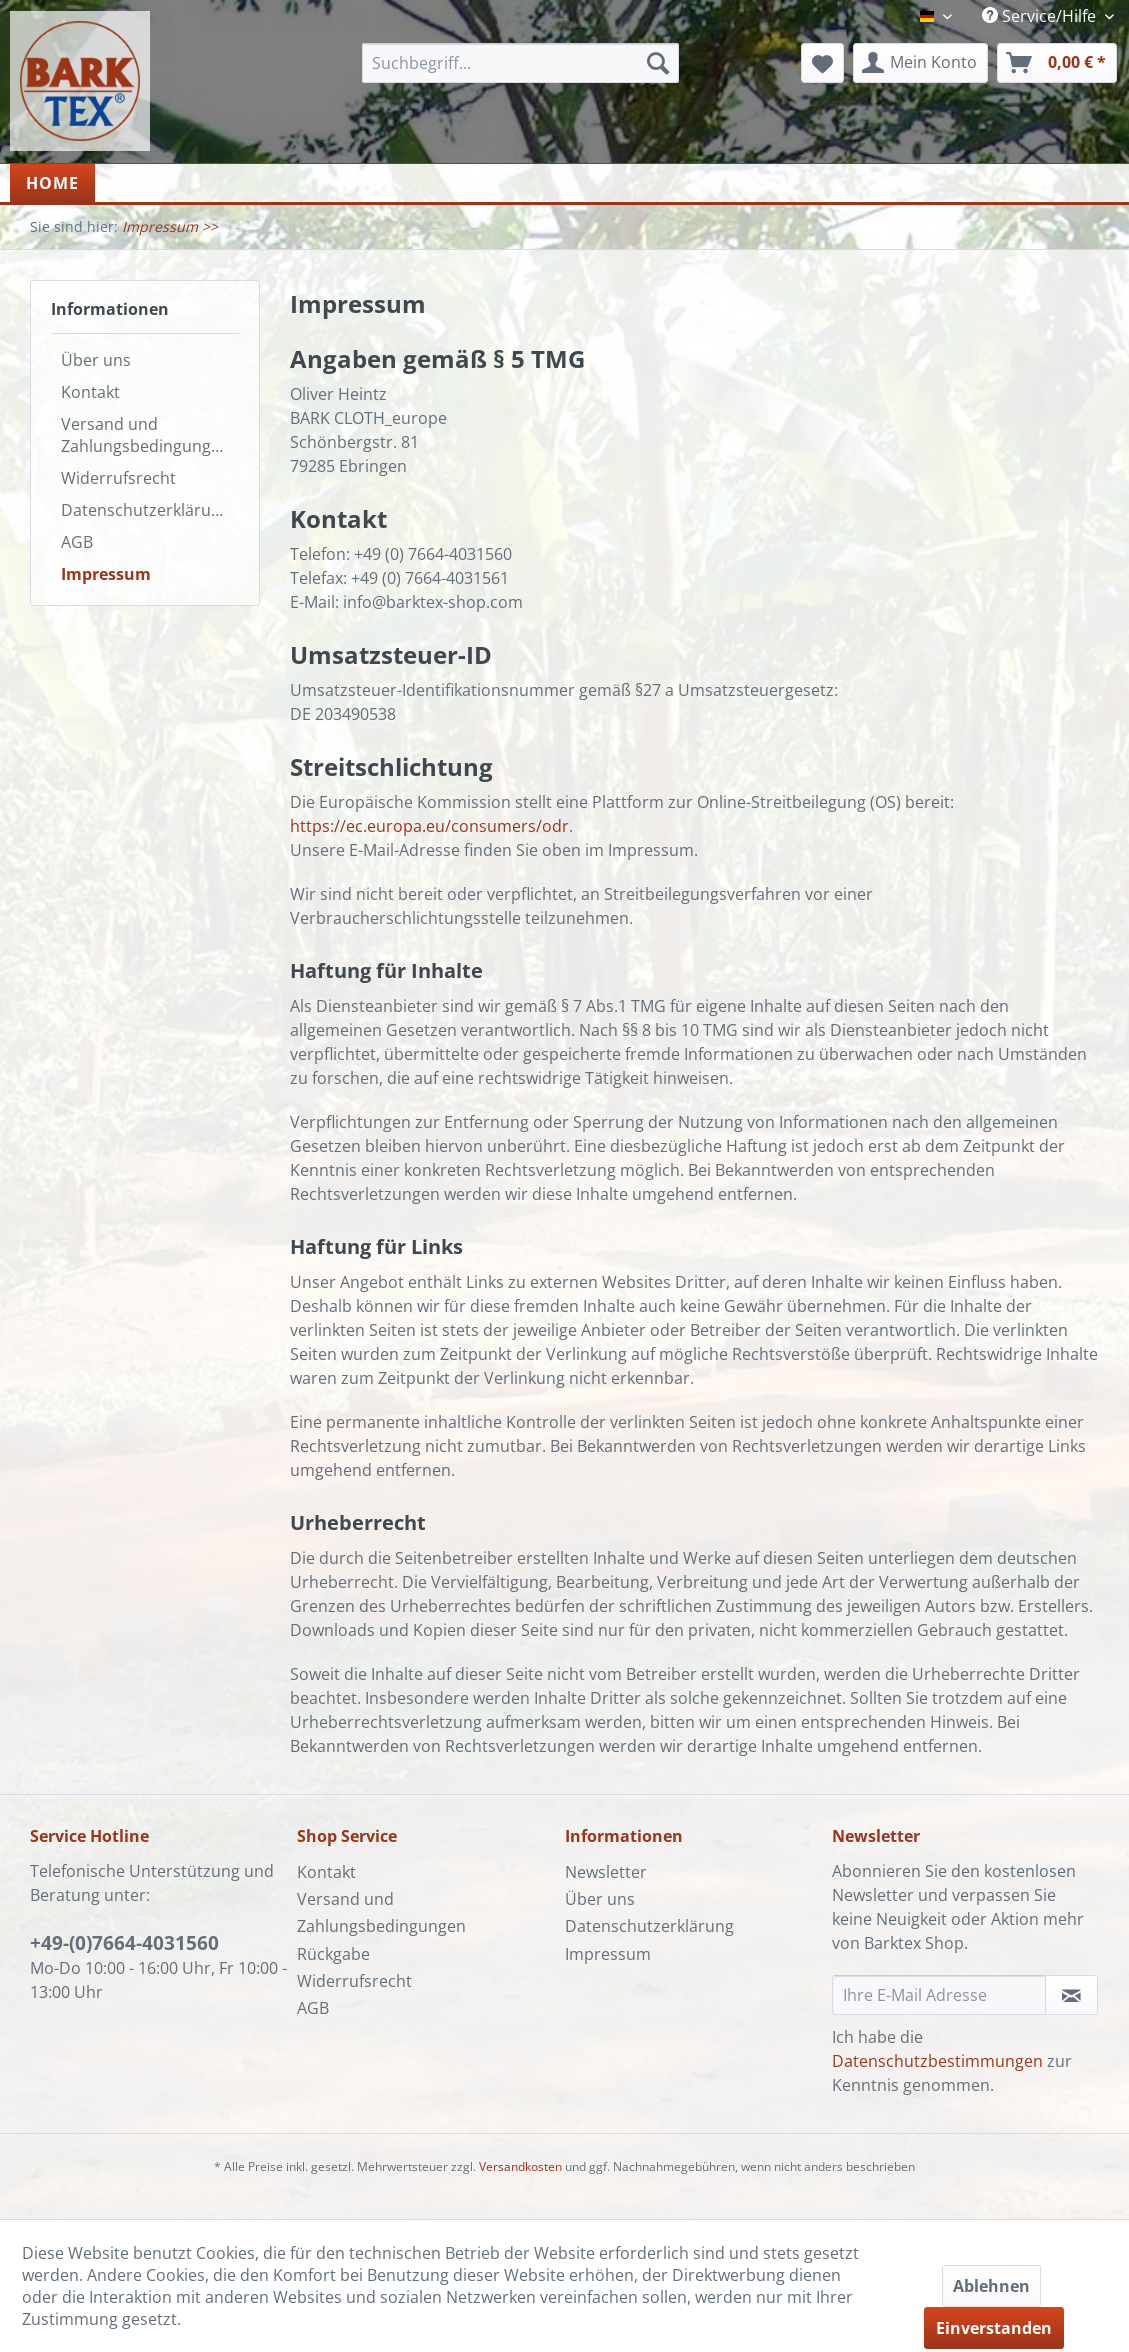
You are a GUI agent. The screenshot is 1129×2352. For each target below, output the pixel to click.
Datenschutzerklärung (145, 510)
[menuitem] (520, 63)
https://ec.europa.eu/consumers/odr (429, 826)
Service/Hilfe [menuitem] (1041, 16)
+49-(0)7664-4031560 (124, 1943)
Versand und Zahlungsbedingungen (145, 435)
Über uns (96, 360)
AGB (77, 542)
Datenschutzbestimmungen (937, 2061)
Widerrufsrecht (118, 478)
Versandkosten (520, 2166)
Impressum (106, 574)
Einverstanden (994, 2328)
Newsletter (606, 1872)
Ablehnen (991, 2286)
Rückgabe (333, 1954)
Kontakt (90, 392)
